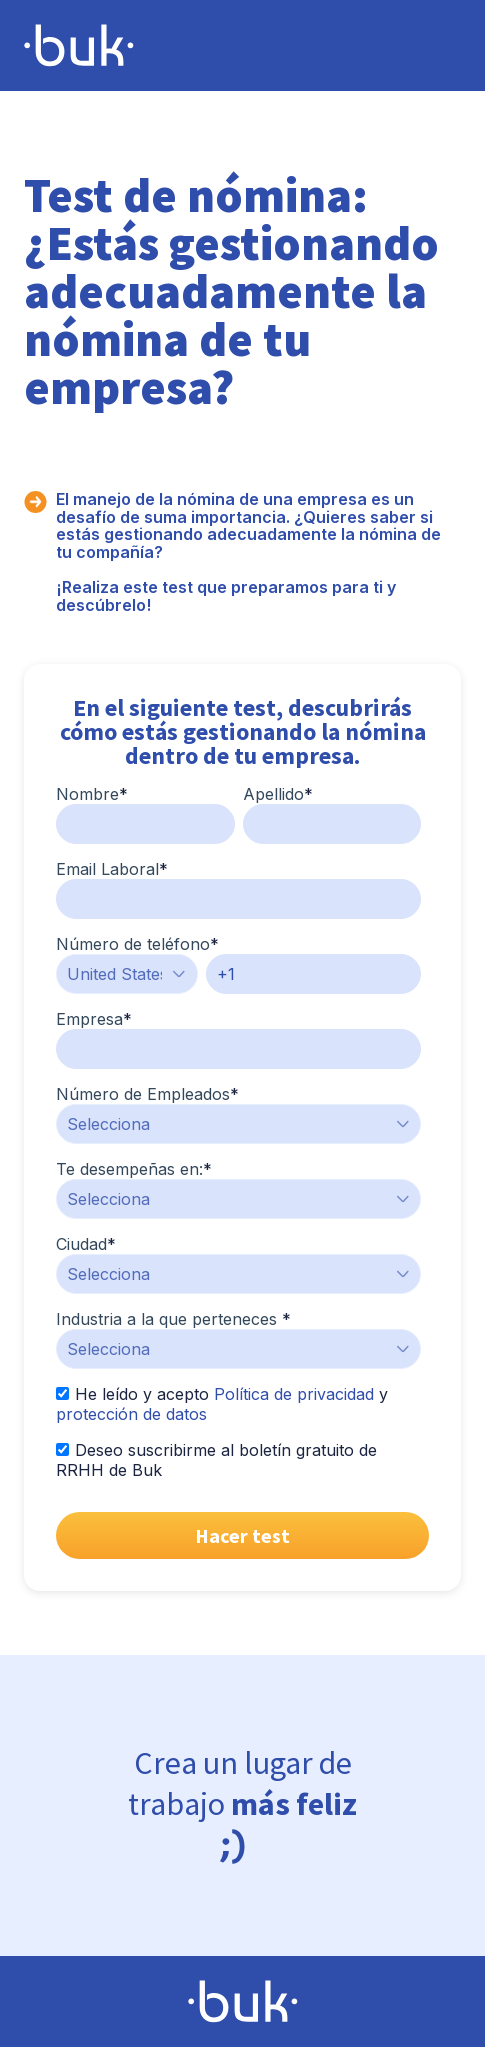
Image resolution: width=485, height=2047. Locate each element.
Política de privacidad (294, 1394)
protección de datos (131, 1414)
